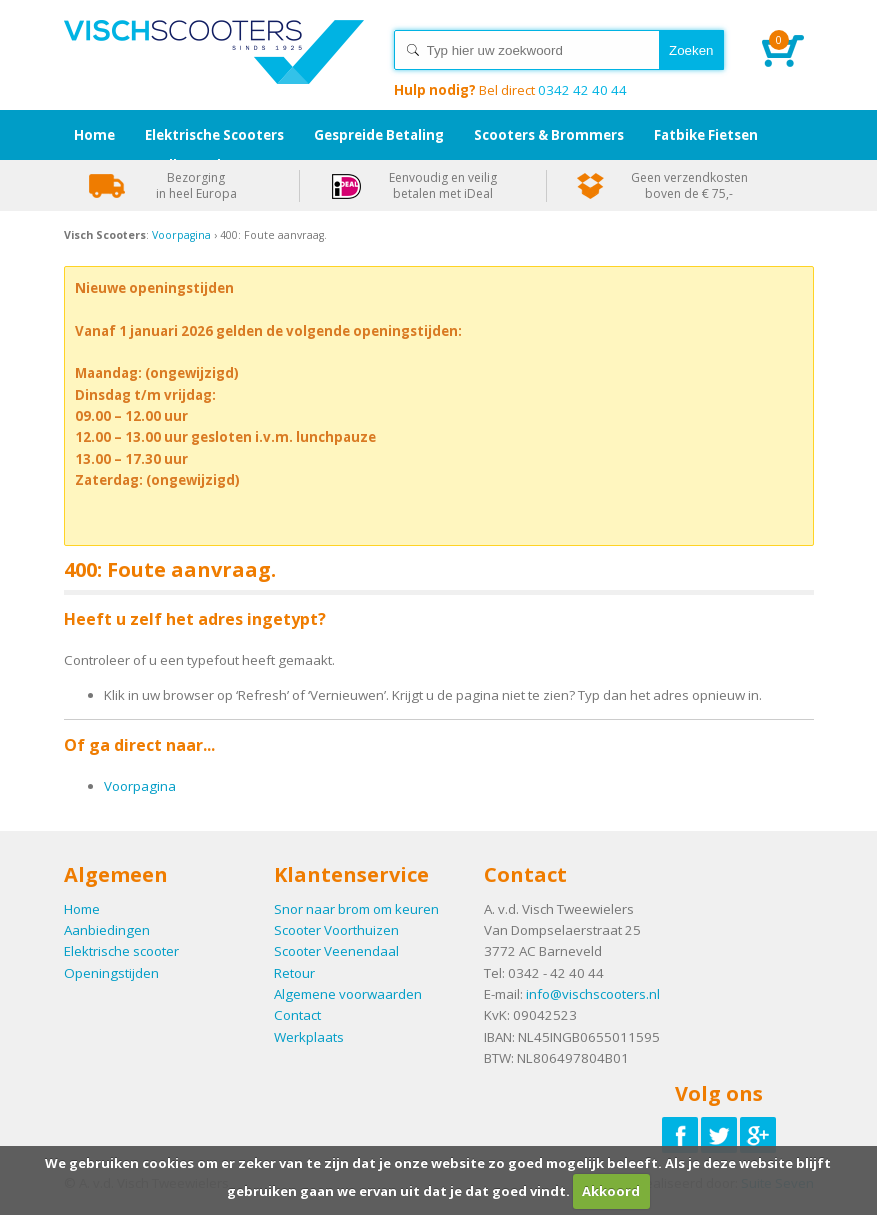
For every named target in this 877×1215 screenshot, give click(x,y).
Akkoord (611, 1191)
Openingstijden (111, 973)
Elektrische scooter (121, 951)
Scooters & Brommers (549, 135)
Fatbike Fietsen (706, 135)
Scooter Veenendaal (336, 951)
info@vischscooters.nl (593, 994)
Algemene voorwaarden (348, 994)
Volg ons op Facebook (680, 1135)
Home (214, 70)
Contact (297, 1015)
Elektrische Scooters (214, 135)
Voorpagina (181, 235)
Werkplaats (309, 1037)
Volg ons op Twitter (719, 1135)
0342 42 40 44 (510, 90)
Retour (294, 973)
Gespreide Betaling (379, 135)
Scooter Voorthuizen (336, 930)
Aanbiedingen (107, 930)
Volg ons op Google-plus (758, 1135)
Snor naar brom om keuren (356, 909)
